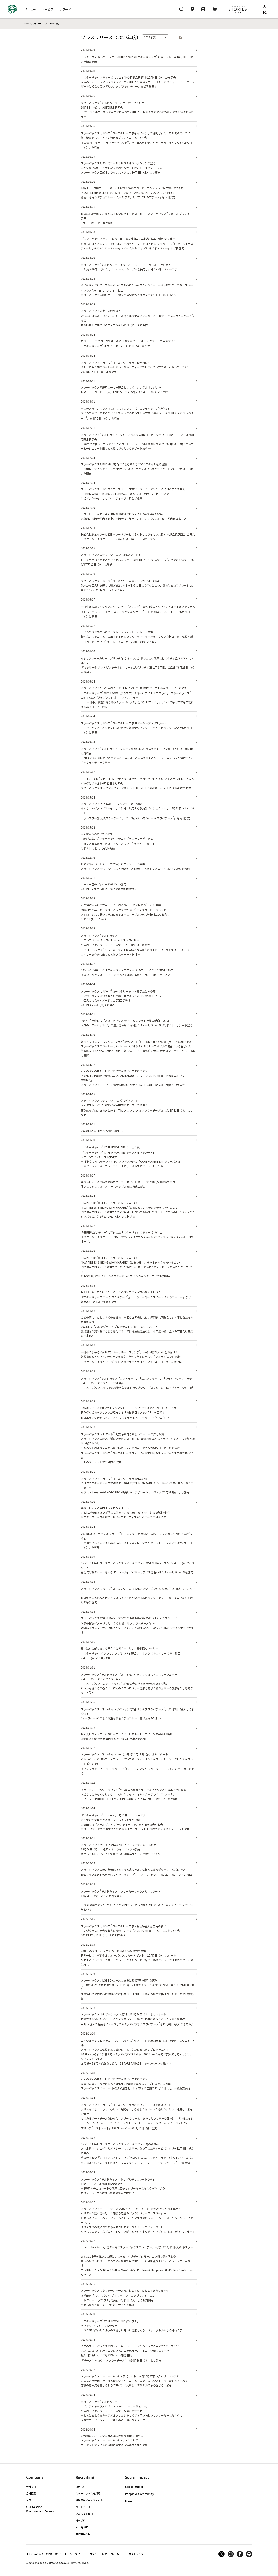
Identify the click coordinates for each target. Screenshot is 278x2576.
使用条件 (75, 2554)
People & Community (139, 2494)
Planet (129, 2501)
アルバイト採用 (84, 2514)
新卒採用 (80, 2520)
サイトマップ (136, 2554)
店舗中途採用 (83, 2534)
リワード (65, 9)
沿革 (28, 2500)
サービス (48, 9)
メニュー (30, 9)
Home (27, 23)
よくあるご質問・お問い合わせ (43, 2554)
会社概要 (31, 2493)
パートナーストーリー (88, 2507)
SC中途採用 (82, 2527)
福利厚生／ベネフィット (89, 2500)
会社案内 (31, 2486)
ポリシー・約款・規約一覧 (104, 2554)
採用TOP (80, 2486)
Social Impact (134, 2487)
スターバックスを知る (88, 2493)
